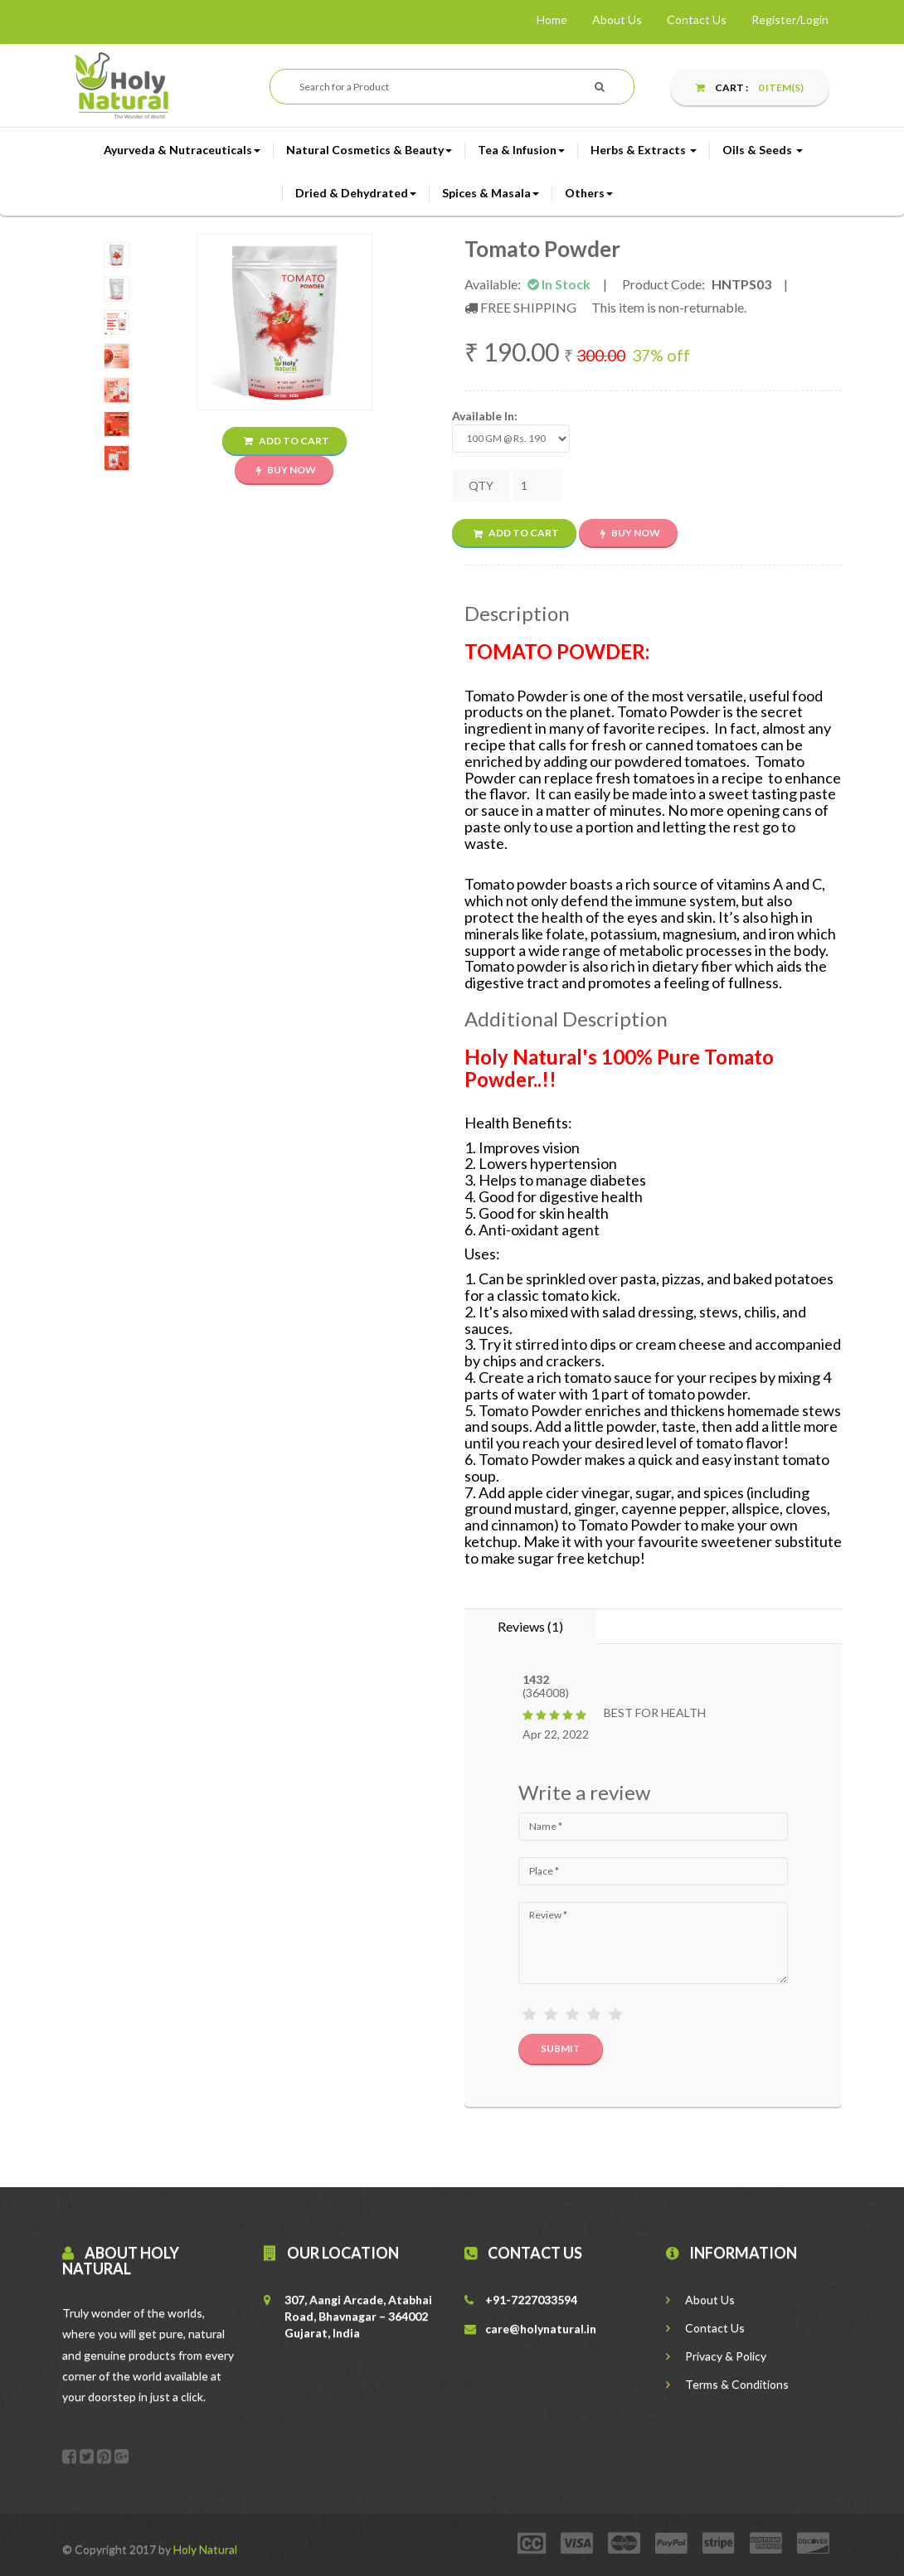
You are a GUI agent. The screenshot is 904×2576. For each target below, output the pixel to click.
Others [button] (589, 193)
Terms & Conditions (727, 2384)
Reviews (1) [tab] (530, 1626)
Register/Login (790, 19)
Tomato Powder (542, 248)
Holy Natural (205, 2549)
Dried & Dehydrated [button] (355, 193)
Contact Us (697, 19)
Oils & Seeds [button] (762, 150)
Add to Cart (286, 440)
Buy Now (286, 469)
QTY (481, 485)
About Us (617, 19)
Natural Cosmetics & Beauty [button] (369, 150)
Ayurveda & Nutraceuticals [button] (182, 150)
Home (552, 19)
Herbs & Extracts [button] (644, 150)
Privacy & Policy (716, 2356)
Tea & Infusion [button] (521, 150)
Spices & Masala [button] (490, 193)
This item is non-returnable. (668, 307)
